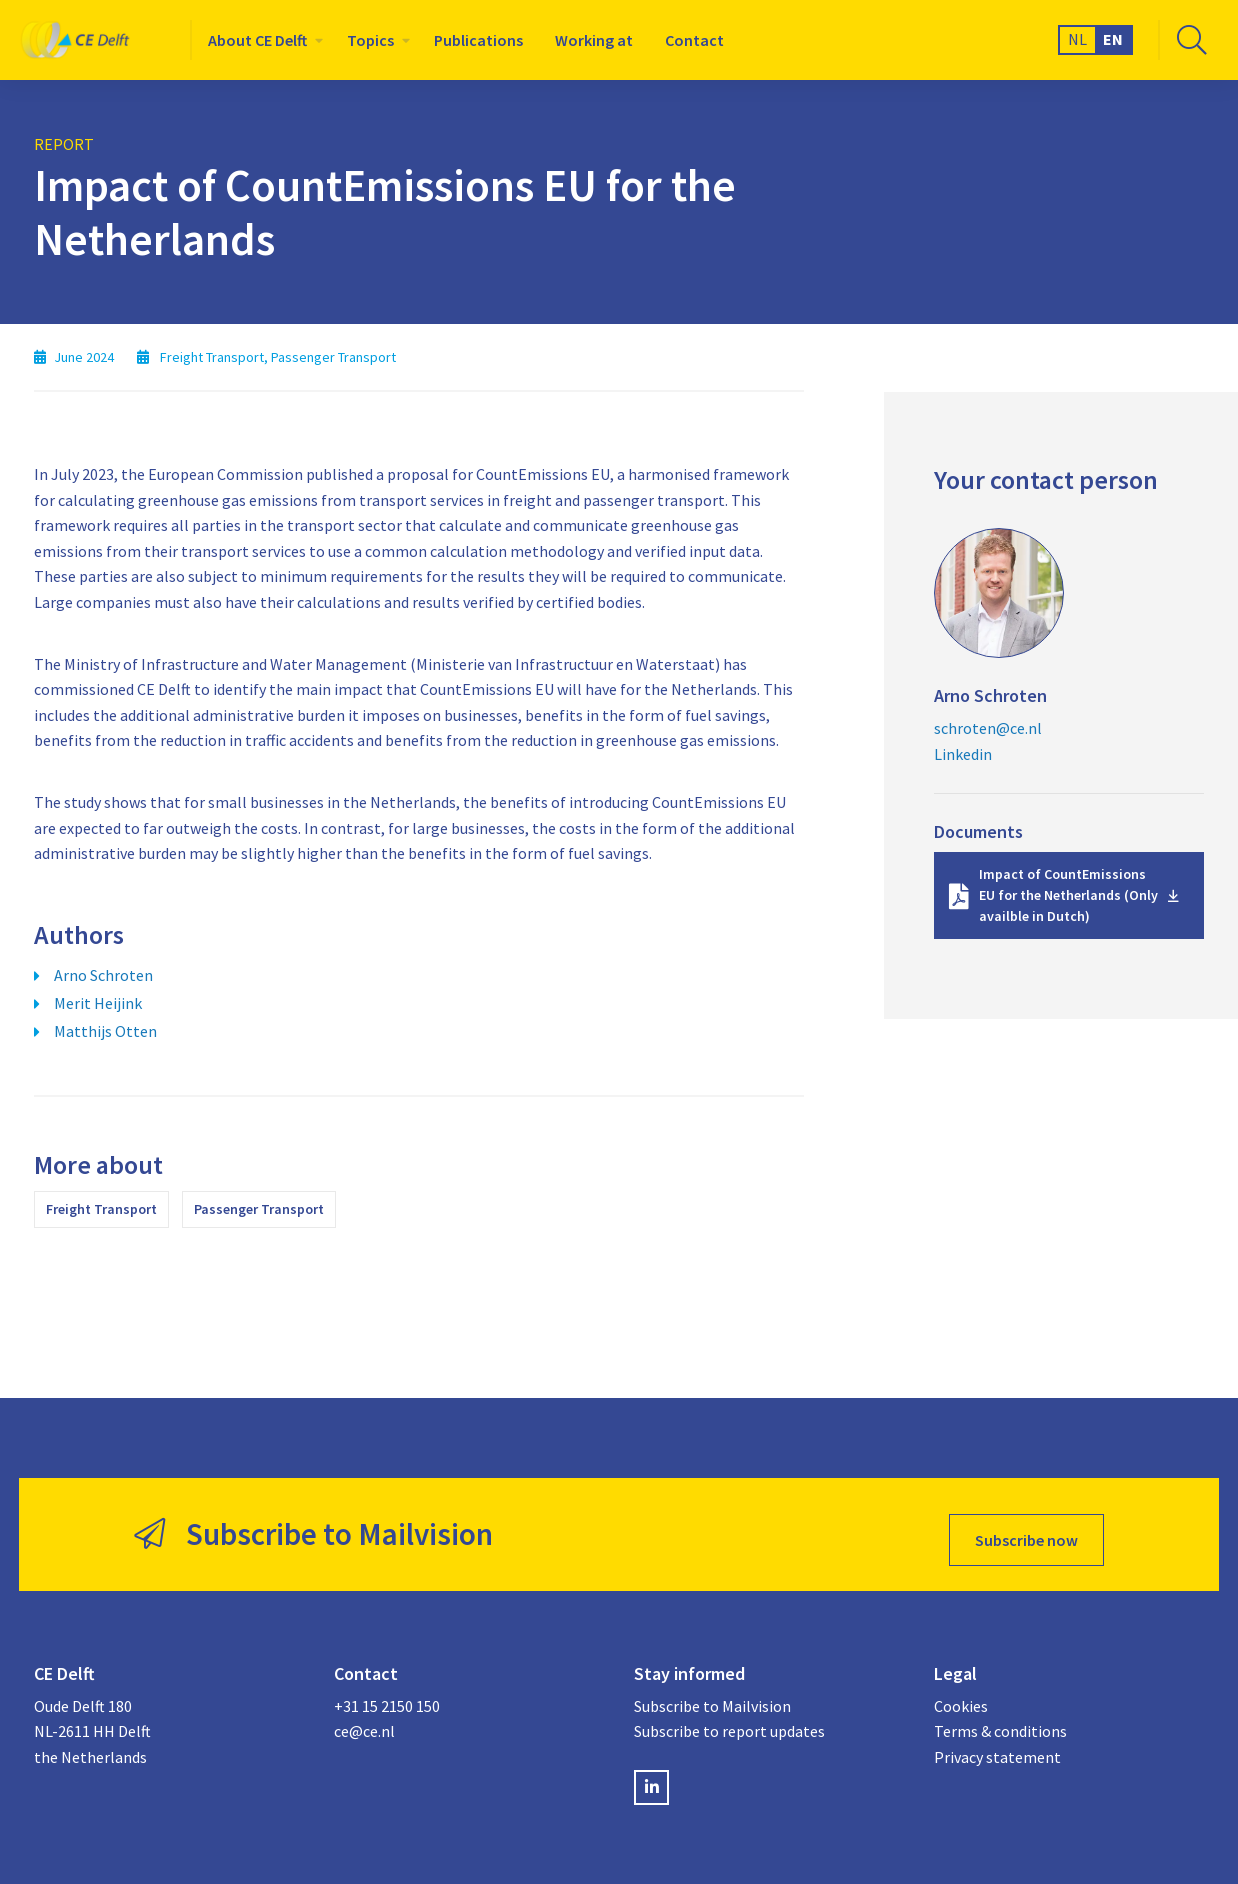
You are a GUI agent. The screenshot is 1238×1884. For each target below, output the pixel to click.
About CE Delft (257, 40)
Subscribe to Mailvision (712, 1695)
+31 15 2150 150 (387, 1695)
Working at (594, 40)
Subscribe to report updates (729, 1721)
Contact (694, 40)
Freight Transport (101, 1209)
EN (1113, 39)
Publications (478, 40)
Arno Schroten (103, 975)
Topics (370, 40)
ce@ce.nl (364, 1721)
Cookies (961, 1695)
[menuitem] (261, 40)
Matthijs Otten (105, 1031)
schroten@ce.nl (988, 728)
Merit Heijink (98, 1003)
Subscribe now (1026, 1529)
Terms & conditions (1000, 1721)
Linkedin (963, 754)
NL (1077, 39)
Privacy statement (997, 1746)
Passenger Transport (259, 1209)
